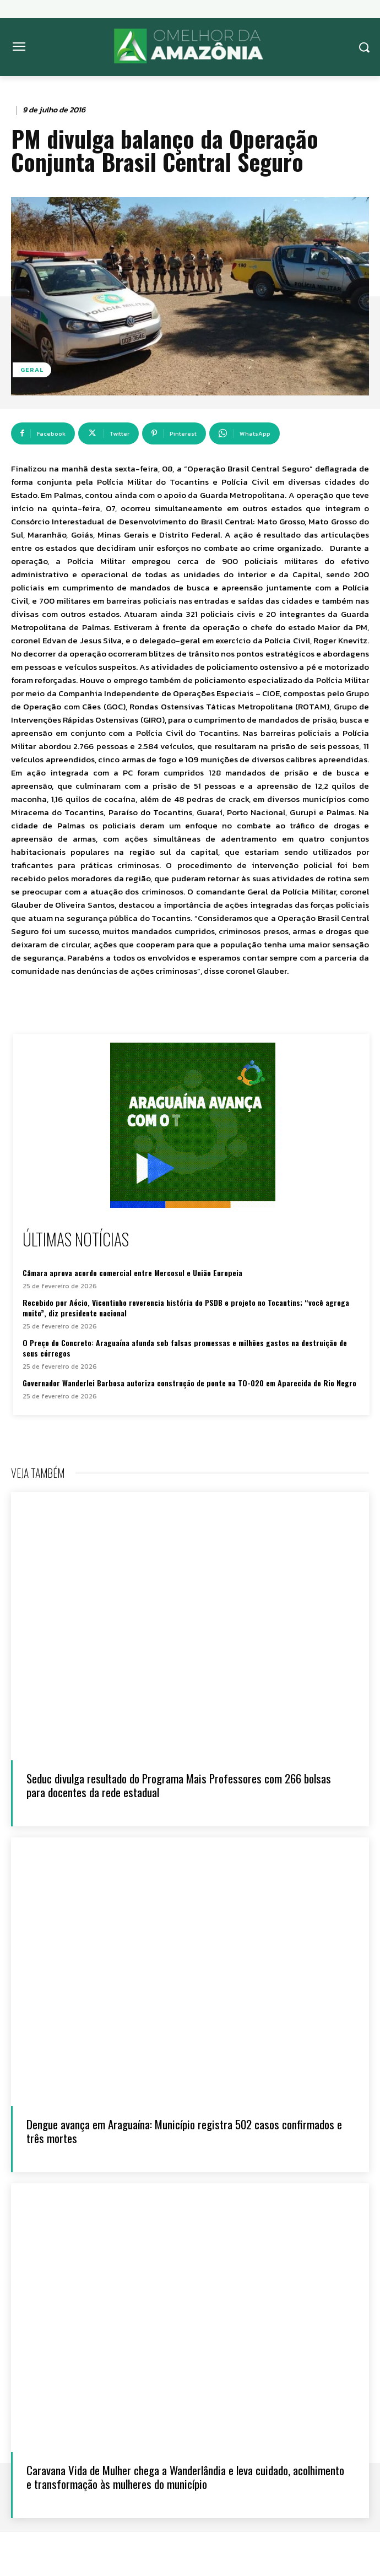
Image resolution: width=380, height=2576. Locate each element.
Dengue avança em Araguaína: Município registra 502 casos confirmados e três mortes (184, 2131)
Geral (32, 369)
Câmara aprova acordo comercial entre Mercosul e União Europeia (132, 1272)
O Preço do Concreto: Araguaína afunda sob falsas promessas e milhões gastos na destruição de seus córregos (185, 1348)
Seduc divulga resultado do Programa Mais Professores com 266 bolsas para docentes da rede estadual (178, 1785)
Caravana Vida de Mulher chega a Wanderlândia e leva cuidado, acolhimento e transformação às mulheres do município (185, 2476)
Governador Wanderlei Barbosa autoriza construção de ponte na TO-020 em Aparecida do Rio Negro (189, 1383)
